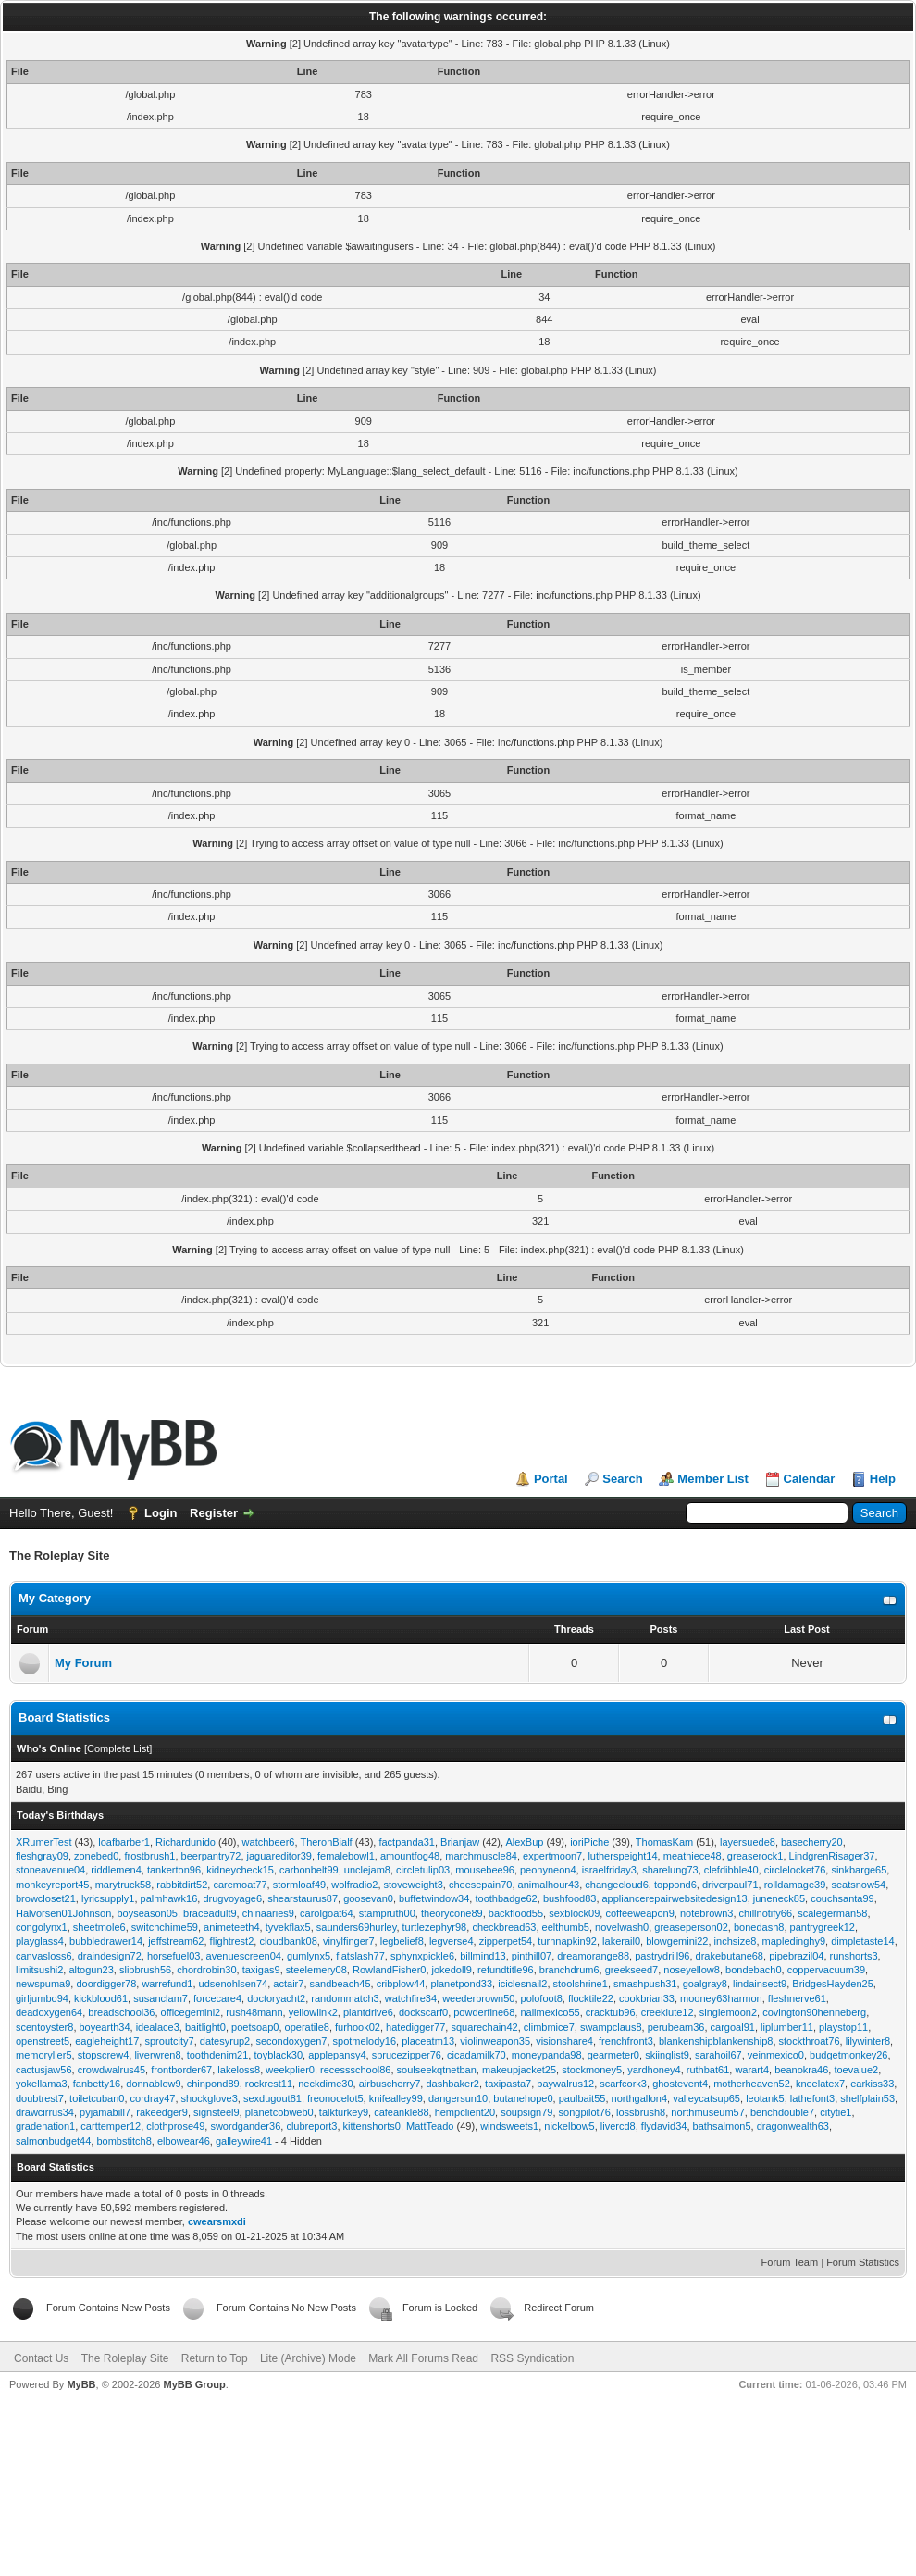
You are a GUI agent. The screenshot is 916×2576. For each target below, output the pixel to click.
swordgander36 (245, 2126)
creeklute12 (667, 2012)
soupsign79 (526, 2112)
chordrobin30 (206, 1969)
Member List (713, 1479)
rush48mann (254, 2012)
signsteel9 (216, 2112)
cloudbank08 (287, 1941)
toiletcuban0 (96, 2098)
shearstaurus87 (302, 1898)
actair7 (288, 1983)
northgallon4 (640, 2098)
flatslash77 (360, 1955)
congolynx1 (42, 1927)
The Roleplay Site (125, 2358)
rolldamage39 (795, 1884)
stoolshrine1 (580, 1983)
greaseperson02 (691, 1927)
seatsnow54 (858, 1884)
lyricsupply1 (107, 1898)
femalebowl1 (346, 1855)
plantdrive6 (368, 2012)
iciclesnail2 (522, 1983)
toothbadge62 (506, 1898)
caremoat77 (239, 1884)
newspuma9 (43, 1983)
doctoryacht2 (276, 1998)
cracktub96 (611, 2012)
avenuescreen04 (243, 1955)
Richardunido (185, 1842)
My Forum (83, 1663)
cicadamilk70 (476, 2054)
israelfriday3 (609, 1869)
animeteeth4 (232, 1927)
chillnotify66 (765, 1913)
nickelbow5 (569, 2126)
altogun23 (90, 1969)
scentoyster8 (44, 2027)
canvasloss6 (44, 1955)
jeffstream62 (176, 1941)
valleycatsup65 (706, 2098)
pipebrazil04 (796, 1955)
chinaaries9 (268, 1913)
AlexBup (524, 1842)
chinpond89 (213, 2083)
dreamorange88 (593, 1955)
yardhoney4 (654, 2069)
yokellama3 (42, 2083)
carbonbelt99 (309, 1869)
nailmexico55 (549, 2012)
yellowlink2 (313, 2012)
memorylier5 (44, 2054)
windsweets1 (509, 2126)
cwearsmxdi (217, 2221)
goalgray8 (705, 1983)
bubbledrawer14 (105, 1941)
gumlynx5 (308, 1955)
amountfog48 (409, 1855)
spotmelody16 (365, 2041)
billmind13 (483, 1955)
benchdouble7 (782, 2112)
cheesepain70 (481, 1884)
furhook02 (357, 2027)
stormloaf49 (299, 1884)
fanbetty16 (96, 2083)
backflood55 (516, 1913)
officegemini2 (191, 2012)
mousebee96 (484, 1869)
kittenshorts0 (372, 2126)
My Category (55, 1598)
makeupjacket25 (519, 2069)
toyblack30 (278, 2054)
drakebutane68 (729, 1955)
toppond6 (675, 1884)
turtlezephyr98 (434, 1927)
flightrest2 (232, 1941)
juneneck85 (779, 1898)
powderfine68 (483, 2012)
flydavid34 (664, 2126)
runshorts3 (854, 1955)
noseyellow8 (691, 1969)
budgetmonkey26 (848, 2054)
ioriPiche (589, 1842)
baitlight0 (205, 2027)
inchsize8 (735, 1941)
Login (160, 1513)
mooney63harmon (721, 1998)
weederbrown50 (478, 1998)
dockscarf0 (423, 2012)
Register (214, 1513)
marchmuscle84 (481, 1855)
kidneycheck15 (240, 1869)
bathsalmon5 (722, 2126)
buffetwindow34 (434, 1898)
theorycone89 (452, 1913)
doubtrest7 (40, 2098)
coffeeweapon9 (639, 1913)
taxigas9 (261, 1969)
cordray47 (153, 2098)
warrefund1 (167, 1983)
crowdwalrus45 (111, 2069)
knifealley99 (396, 2098)
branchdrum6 (569, 1969)
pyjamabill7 (105, 2112)
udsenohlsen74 (233, 1983)
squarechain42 (484, 2027)
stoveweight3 (413, 1884)
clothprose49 (175, 2126)
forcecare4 (217, 1998)
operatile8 (307, 2027)
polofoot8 (542, 1998)
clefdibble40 (731, 1869)
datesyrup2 (225, 2041)
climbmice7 (549, 2027)
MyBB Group (194, 2384)
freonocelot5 (335, 2098)
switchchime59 (164, 1927)
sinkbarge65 (858, 1869)
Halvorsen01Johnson (63, 1913)
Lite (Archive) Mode (308, 2358)
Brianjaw (459, 1842)
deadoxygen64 (49, 2012)
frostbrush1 (149, 1855)
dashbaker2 (452, 2083)
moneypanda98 (547, 2054)
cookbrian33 (647, 1998)
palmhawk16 (169, 1898)
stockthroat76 (809, 2041)
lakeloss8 (238, 2069)
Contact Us (41, 2358)
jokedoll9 (452, 1969)
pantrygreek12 (822, 1927)
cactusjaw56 (44, 2069)
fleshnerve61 (797, 1998)
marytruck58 (123, 1884)
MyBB (81, 2384)
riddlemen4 (116, 1869)
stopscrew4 (104, 2054)
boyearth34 (105, 2027)
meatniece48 (692, 1855)
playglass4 (40, 1941)
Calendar (810, 1479)
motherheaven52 (751, 2083)
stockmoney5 (592, 2069)
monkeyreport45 (53, 1884)
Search (622, 1479)
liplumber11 (787, 2027)
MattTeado (429, 2126)
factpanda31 (406, 1842)
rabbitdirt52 (181, 1884)
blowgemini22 (677, 1941)
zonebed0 (96, 1855)
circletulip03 (423, 1869)
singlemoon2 (728, 2012)
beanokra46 (801, 2069)
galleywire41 (244, 2141)
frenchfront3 (626, 2041)
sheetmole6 (99, 1927)
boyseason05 (147, 1913)
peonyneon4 (548, 1869)
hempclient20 (465, 2112)
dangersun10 (458, 2098)
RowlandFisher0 (389, 1969)
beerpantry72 (211, 1855)
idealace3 (157, 2027)
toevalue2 (856, 2069)
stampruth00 (387, 1913)
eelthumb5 (565, 1927)
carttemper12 (110, 2126)
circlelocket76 (795, 1869)
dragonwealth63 (793, 2126)
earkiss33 (872, 2083)
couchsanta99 (842, 1898)
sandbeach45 (340, 1983)
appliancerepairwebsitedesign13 (675, 1898)
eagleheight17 (107, 2041)
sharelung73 (670, 1869)
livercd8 (618, 2126)
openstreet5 (42, 2041)
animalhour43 (549, 1884)
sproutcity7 (168, 2041)
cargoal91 (733, 2027)
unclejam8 (367, 1869)
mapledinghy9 (794, 1941)
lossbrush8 (640, 2112)
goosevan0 (368, 1898)
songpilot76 (585, 2112)
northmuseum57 (708, 2112)
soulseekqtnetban (437, 2069)
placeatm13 (428, 2041)
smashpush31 (645, 1983)
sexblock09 (574, 1913)
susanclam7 (160, 1998)
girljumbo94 (42, 1998)
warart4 (752, 2069)
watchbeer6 (268, 1842)
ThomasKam (664, 1842)
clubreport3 (311, 2126)
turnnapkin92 (567, 1941)
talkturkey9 (343, 2112)
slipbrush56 (145, 1969)
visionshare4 (564, 2041)
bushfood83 (570, 1898)
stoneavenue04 (50, 1869)
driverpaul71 (730, 1884)
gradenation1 (45, 2126)
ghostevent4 (680, 2083)
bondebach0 (753, 1969)
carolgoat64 (326, 1913)
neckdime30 (325, 2083)
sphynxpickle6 (422, 1955)
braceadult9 (210, 1913)
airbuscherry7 (390, 2083)
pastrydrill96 (662, 1955)
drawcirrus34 (45, 2112)
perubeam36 (676, 2027)
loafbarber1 (124, 1842)
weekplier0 (290, 2069)
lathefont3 (812, 2098)
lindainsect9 (759, 1983)
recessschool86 (355, 2069)
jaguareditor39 (279, 1855)
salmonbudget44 (53, 2141)
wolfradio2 (354, 1884)
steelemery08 (316, 1969)
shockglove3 (209, 2098)
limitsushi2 (39, 1969)
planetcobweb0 (279, 2112)
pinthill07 (531, 1955)
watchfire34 (411, 1998)
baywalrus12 (565, 2083)
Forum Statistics (862, 2262)
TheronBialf (326, 1842)
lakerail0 (621, 1941)
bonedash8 (759, 1927)
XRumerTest (44, 1842)
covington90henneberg (814, 2012)
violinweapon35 (495, 2041)
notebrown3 (707, 1913)
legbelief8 (402, 1941)
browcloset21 (46, 1898)
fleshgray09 (42, 1855)
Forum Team (790, 2262)
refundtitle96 (505, 1969)
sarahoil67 (718, 2054)
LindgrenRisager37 (832, 1855)
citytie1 (835, 2112)
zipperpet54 (506, 1941)
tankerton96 (174, 1869)
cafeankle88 (401, 2112)
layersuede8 (747, 1842)
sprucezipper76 (406, 2054)
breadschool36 (121, 2012)
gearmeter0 (613, 2054)
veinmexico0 (776, 2054)
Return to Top (214, 2358)
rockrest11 (268, 2083)
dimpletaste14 (863, 1941)
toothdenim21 (218, 2054)
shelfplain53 (867, 2098)
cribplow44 (401, 1983)
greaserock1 (755, 1855)
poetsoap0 (255, 2027)
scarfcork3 (623, 2083)
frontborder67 (181, 2069)
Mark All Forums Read (423, 2358)
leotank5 (765, 2098)
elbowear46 (183, 2141)
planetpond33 (461, 1983)
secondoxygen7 (291, 2041)
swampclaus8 (611, 2027)
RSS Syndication (532, 2358)
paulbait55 (582, 2098)
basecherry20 (812, 1842)
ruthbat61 (708, 2069)
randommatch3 (344, 1998)
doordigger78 (106, 1983)
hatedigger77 (415, 2027)
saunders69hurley (356, 1927)
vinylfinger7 (349, 1941)
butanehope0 (522, 2098)
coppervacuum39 (826, 1969)
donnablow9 (153, 2083)
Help (883, 1479)
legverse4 (451, 1941)
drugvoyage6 (232, 1898)
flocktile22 (590, 1998)
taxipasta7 (508, 2083)
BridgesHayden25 (832, 1983)
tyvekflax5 (288, 1927)
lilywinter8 (868, 2041)
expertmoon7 (552, 1855)
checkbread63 (504, 1927)
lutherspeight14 (622, 1855)
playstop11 (843, 2027)
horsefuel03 (174, 1955)
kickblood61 (101, 1998)
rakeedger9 (162, 2112)
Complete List (118, 1748)
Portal (551, 1479)
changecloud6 (617, 1884)
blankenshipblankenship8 (716, 2041)
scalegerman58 (832, 1913)
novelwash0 (622, 1927)
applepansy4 (336, 2054)
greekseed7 (632, 1969)
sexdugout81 (272, 2098)
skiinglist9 (667, 2054)
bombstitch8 (123, 2141)
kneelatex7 (820, 2083)
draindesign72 (110, 1955)
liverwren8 (157, 2054)
